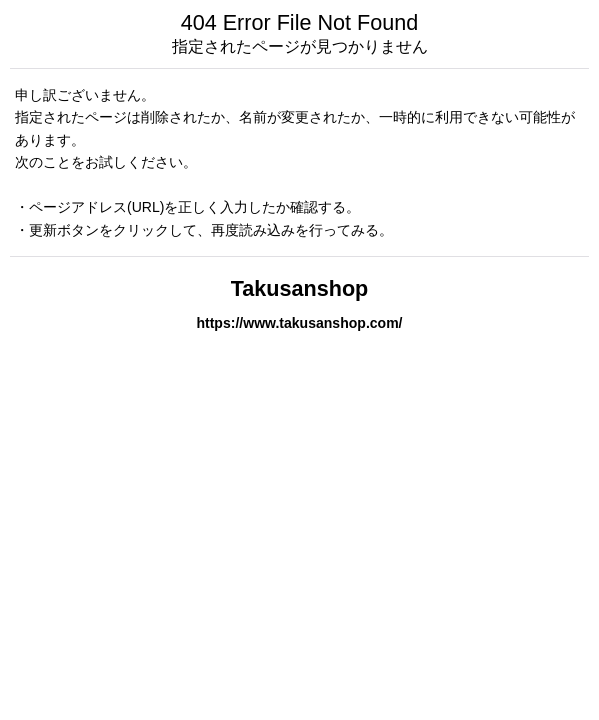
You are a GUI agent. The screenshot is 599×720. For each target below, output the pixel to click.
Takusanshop (300, 288)
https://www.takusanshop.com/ (299, 323)
